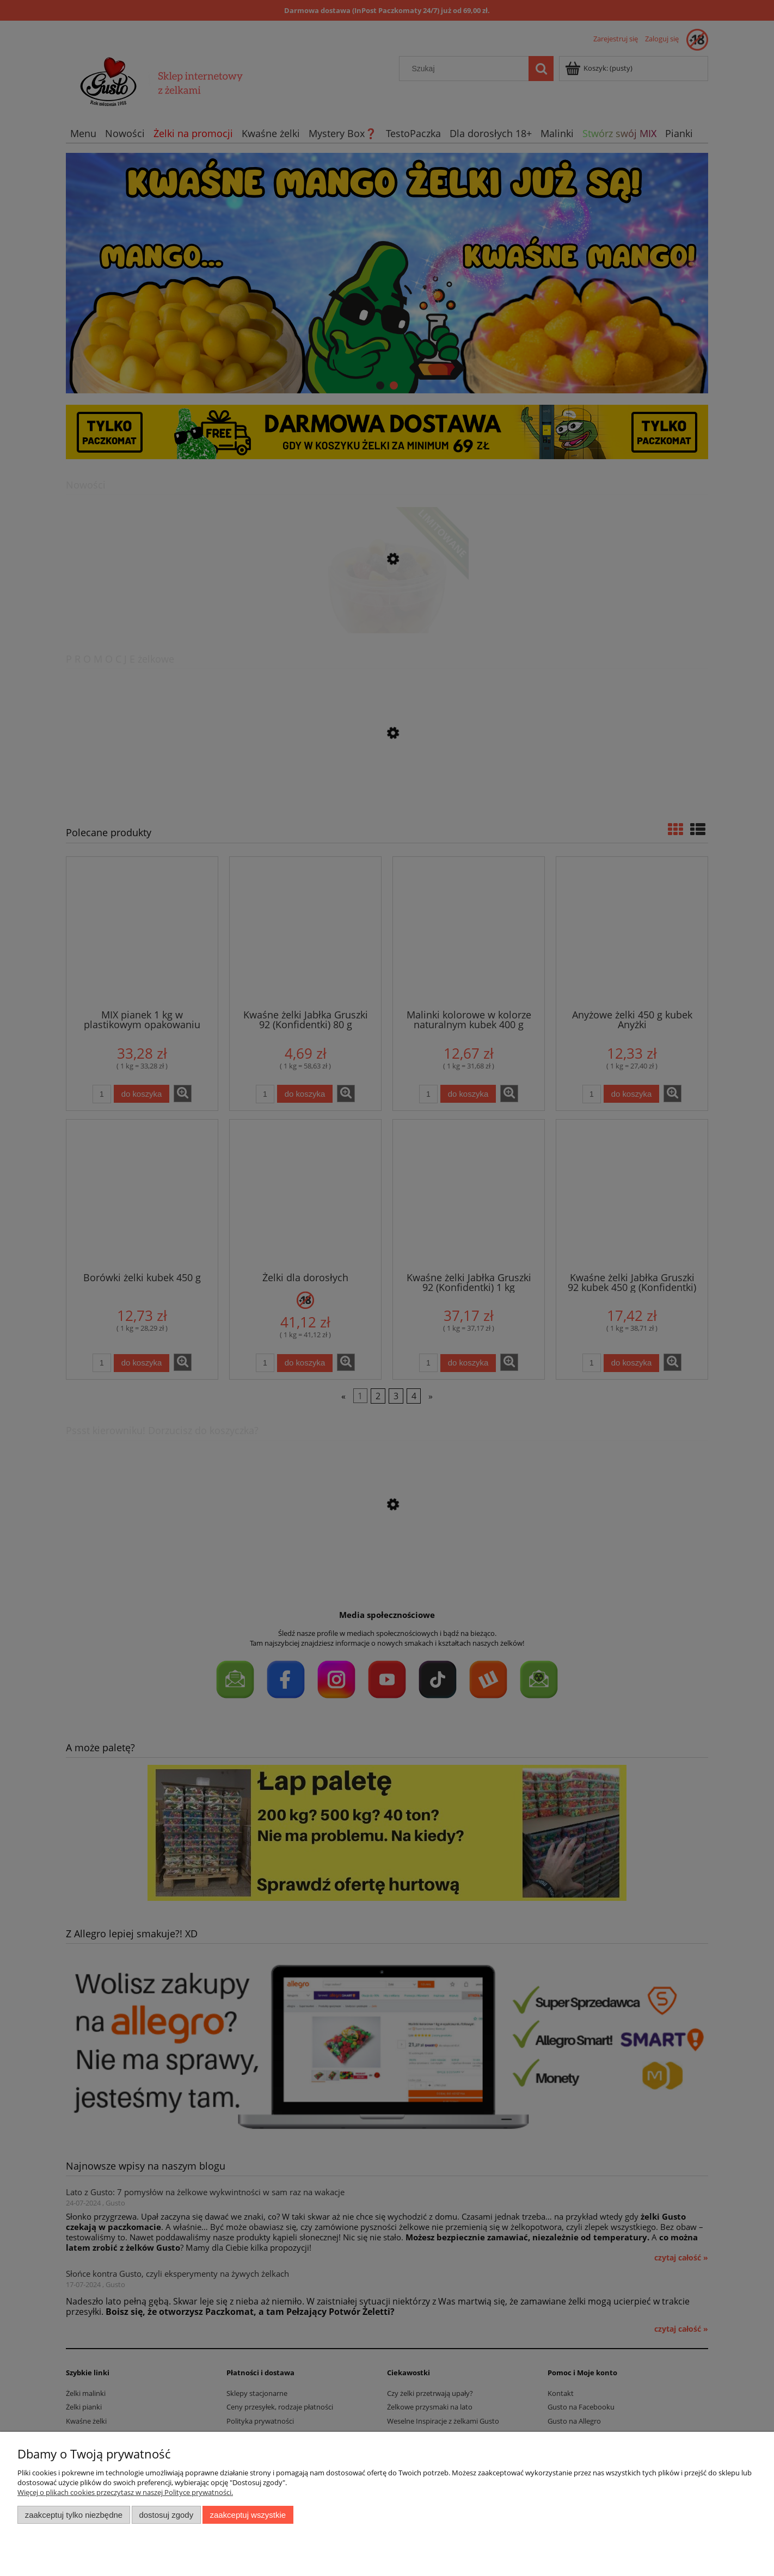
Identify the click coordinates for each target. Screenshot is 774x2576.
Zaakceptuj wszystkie (248, 2514)
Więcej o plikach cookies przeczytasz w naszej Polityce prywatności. (125, 2492)
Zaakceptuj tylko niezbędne (73, 2514)
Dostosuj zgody (166, 2514)
